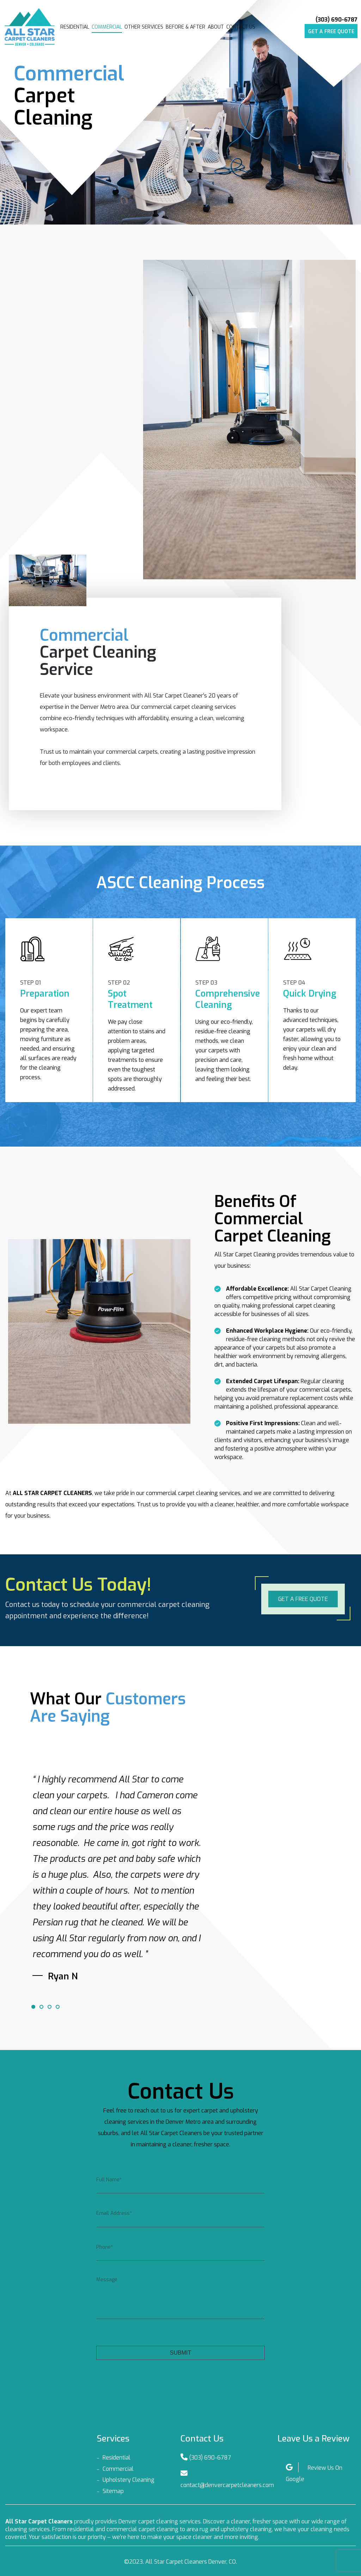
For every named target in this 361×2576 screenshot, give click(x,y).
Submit (180, 2353)
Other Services (143, 27)
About (216, 27)
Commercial (107, 27)
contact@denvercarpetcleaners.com (227, 2485)
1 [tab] (33, 2007)
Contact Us (240, 27)
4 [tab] (57, 2007)
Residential (74, 27)
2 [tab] (41, 2007)
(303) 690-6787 (336, 19)
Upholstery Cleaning (128, 2480)
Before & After (185, 27)
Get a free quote (331, 31)
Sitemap (113, 2491)
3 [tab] (49, 2007)
